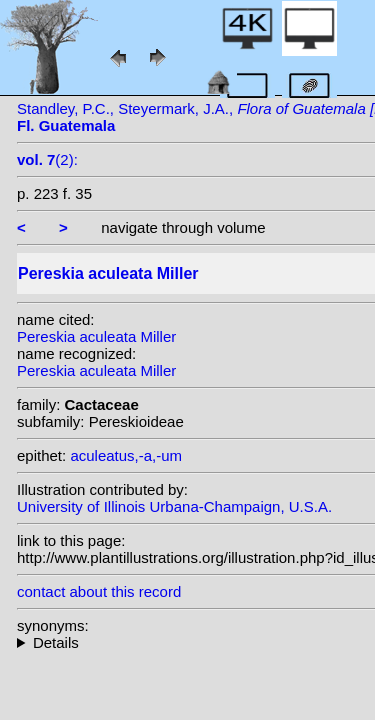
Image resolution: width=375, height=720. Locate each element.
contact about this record (99, 591)
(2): (47, 159)
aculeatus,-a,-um (126, 455)
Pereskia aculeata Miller (96, 336)
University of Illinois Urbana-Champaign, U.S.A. (174, 506)
